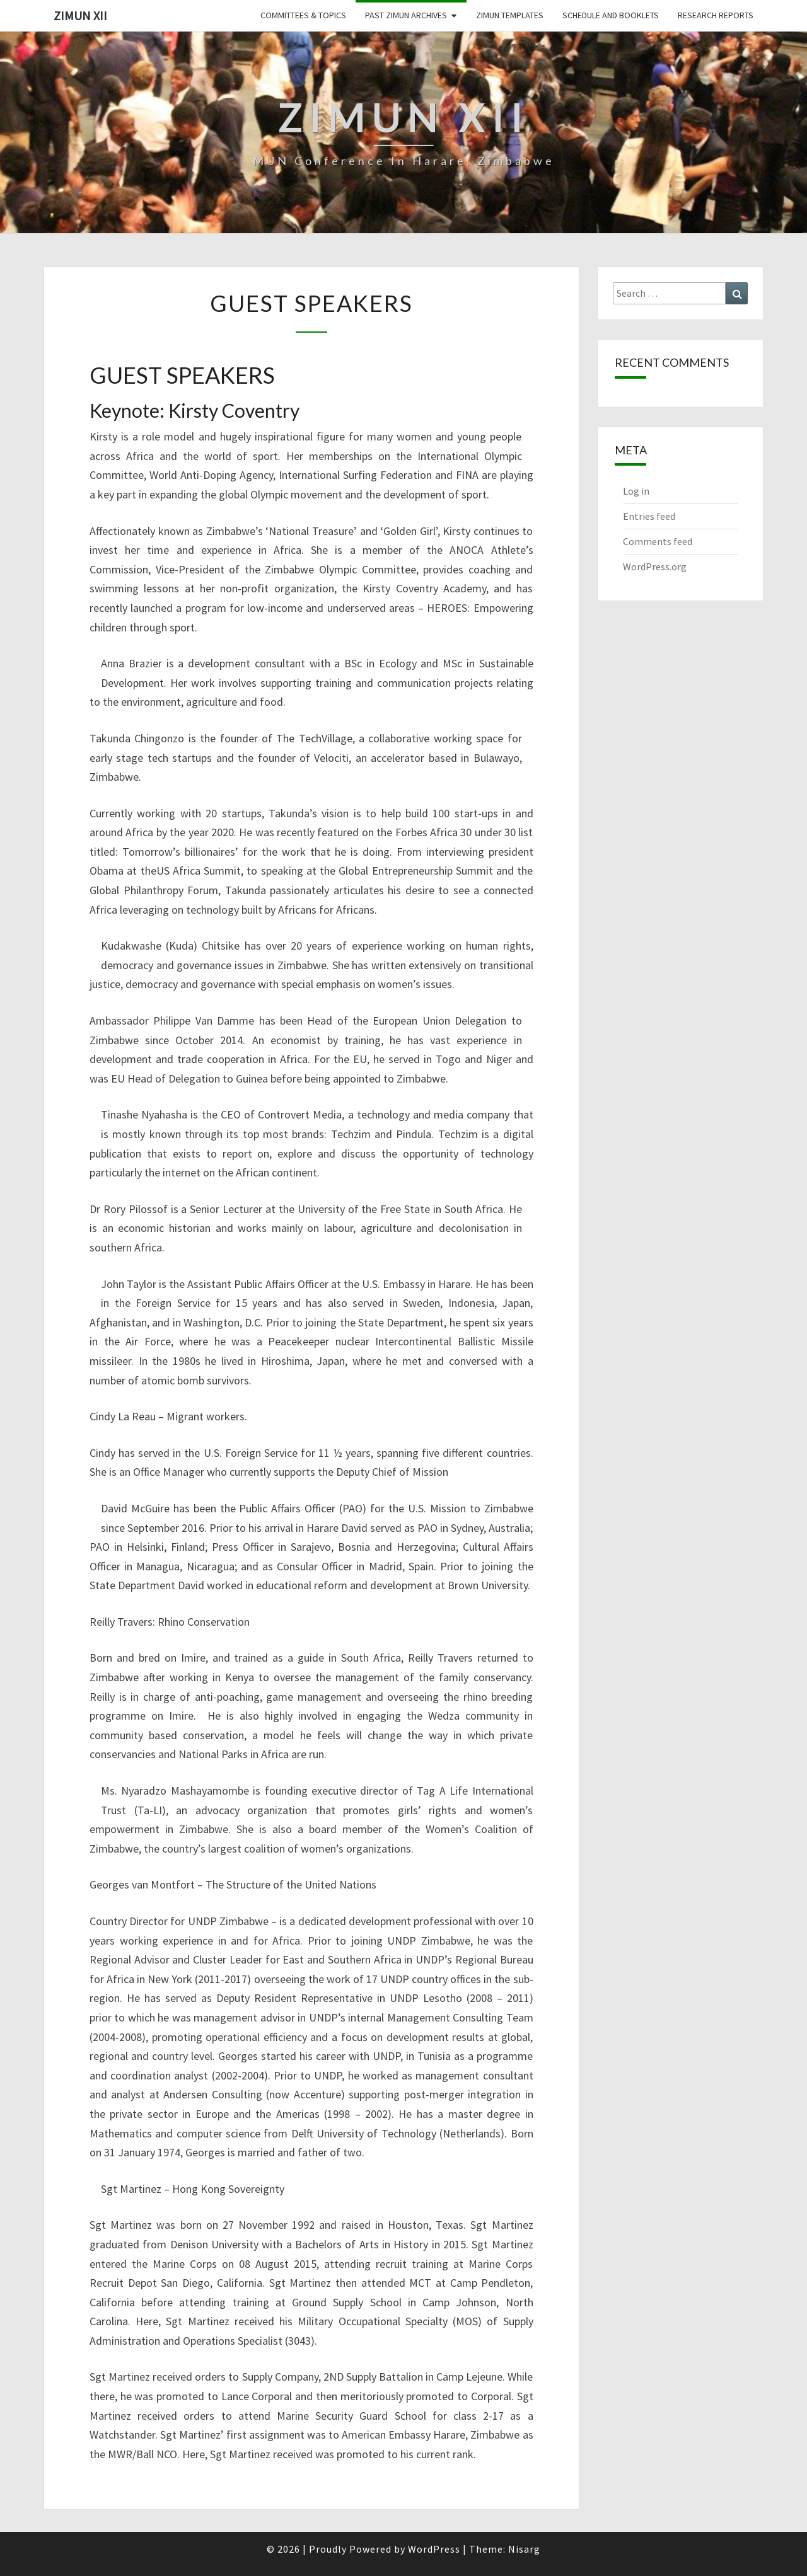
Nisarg (524, 2549)
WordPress (434, 2549)
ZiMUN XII (80, 15)
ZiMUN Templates (509, 15)
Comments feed (657, 541)
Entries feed (649, 516)
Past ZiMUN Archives (406, 15)
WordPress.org (655, 566)
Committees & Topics (303, 15)
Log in (636, 491)
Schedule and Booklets (610, 15)
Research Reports (715, 15)
